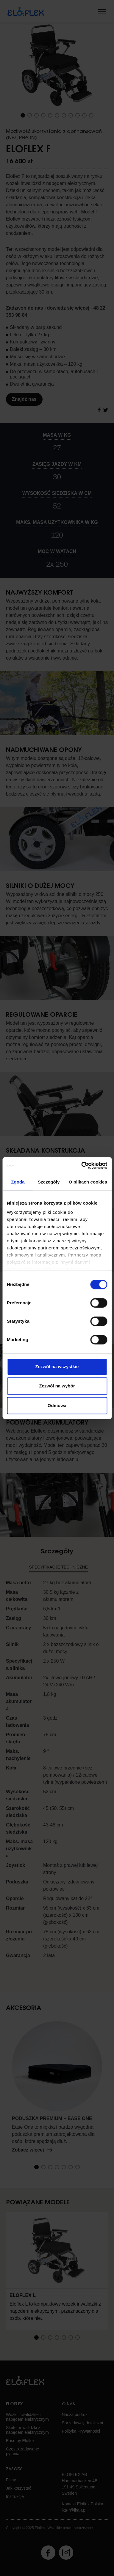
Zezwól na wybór (57, 1385)
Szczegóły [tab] (49, 1181)
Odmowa (57, 1405)
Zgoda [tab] (18, 1181)
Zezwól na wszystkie (57, 1366)
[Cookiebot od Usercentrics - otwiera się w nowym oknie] (81, 1165)
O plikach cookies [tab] (88, 1181)
